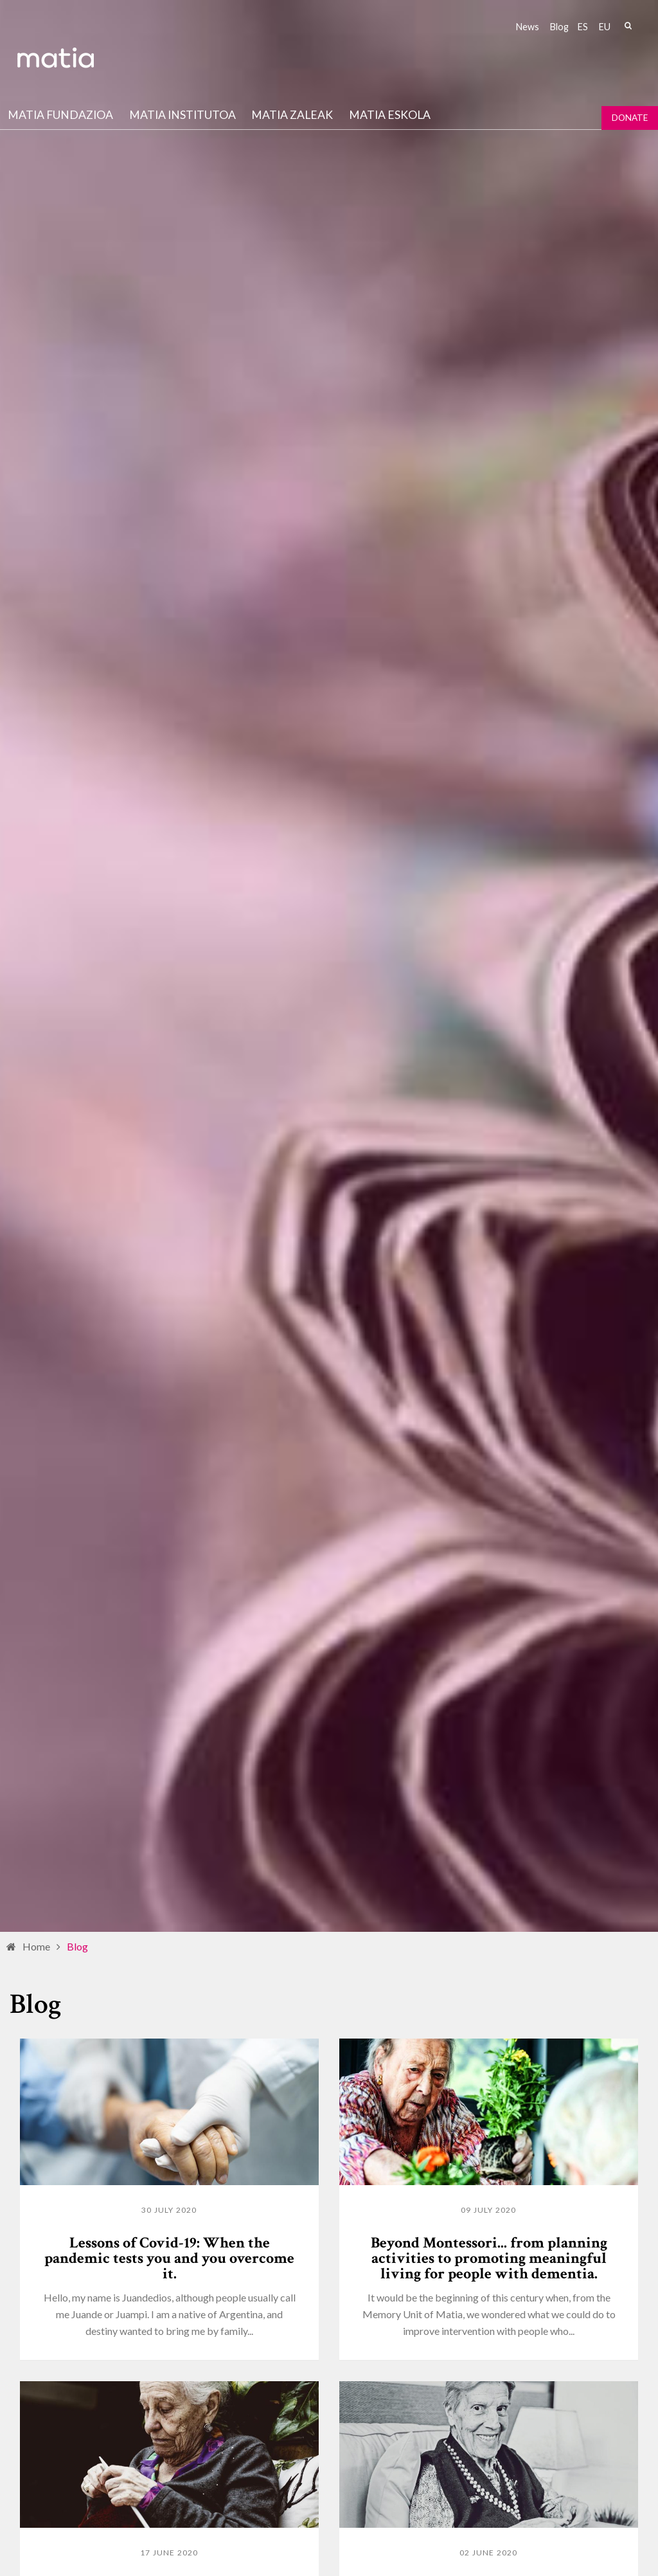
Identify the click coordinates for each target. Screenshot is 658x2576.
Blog (559, 26)
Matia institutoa (182, 115)
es (583, 26)
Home (36, 1946)
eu (604, 26)
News (527, 26)
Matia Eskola (390, 115)
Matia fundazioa (60, 115)
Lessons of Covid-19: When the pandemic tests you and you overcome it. (169, 2258)
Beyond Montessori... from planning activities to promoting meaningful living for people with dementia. (489, 2258)
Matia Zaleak (292, 115)
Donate (630, 118)
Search (628, 26)
